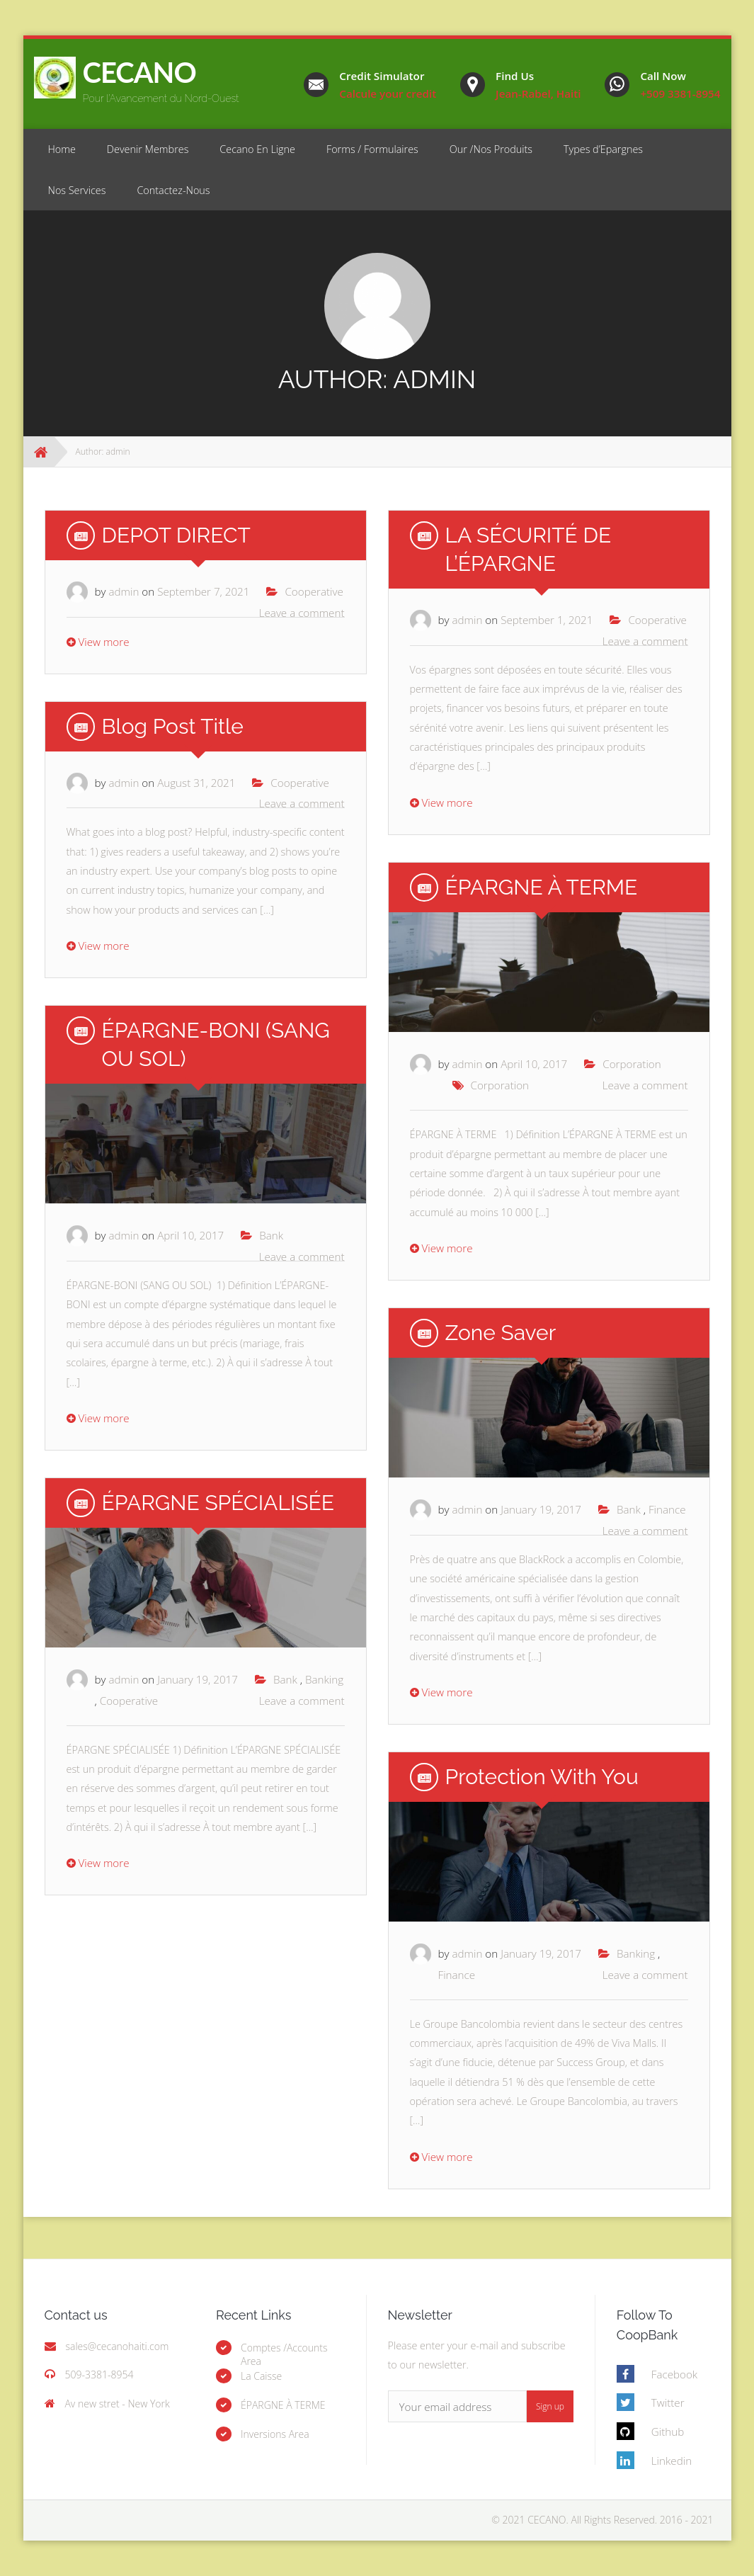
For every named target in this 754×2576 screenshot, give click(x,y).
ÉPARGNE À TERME (541, 887)
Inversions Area (275, 2434)
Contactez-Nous (173, 190)
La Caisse (261, 2376)
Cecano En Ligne (257, 149)
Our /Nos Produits (491, 149)
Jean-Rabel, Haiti (538, 93)
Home (62, 149)
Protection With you (542, 1776)
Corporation (631, 1064)
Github (667, 2431)
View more (98, 642)
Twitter (668, 2402)
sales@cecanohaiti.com (116, 2346)
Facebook (674, 2374)
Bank (271, 1235)
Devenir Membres (147, 149)
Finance (667, 1509)
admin (123, 591)
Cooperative (314, 591)
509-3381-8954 (98, 2374)
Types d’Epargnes (603, 149)
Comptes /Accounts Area (284, 2354)
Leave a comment (302, 613)
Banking (324, 1679)
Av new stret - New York (116, 2403)
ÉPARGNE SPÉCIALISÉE (218, 1502)
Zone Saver (500, 1332)
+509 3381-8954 (680, 93)
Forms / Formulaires (372, 149)
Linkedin (671, 2460)
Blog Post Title (173, 726)
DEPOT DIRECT (176, 535)
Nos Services (77, 190)
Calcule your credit (387, 93)
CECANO (139, 72)
